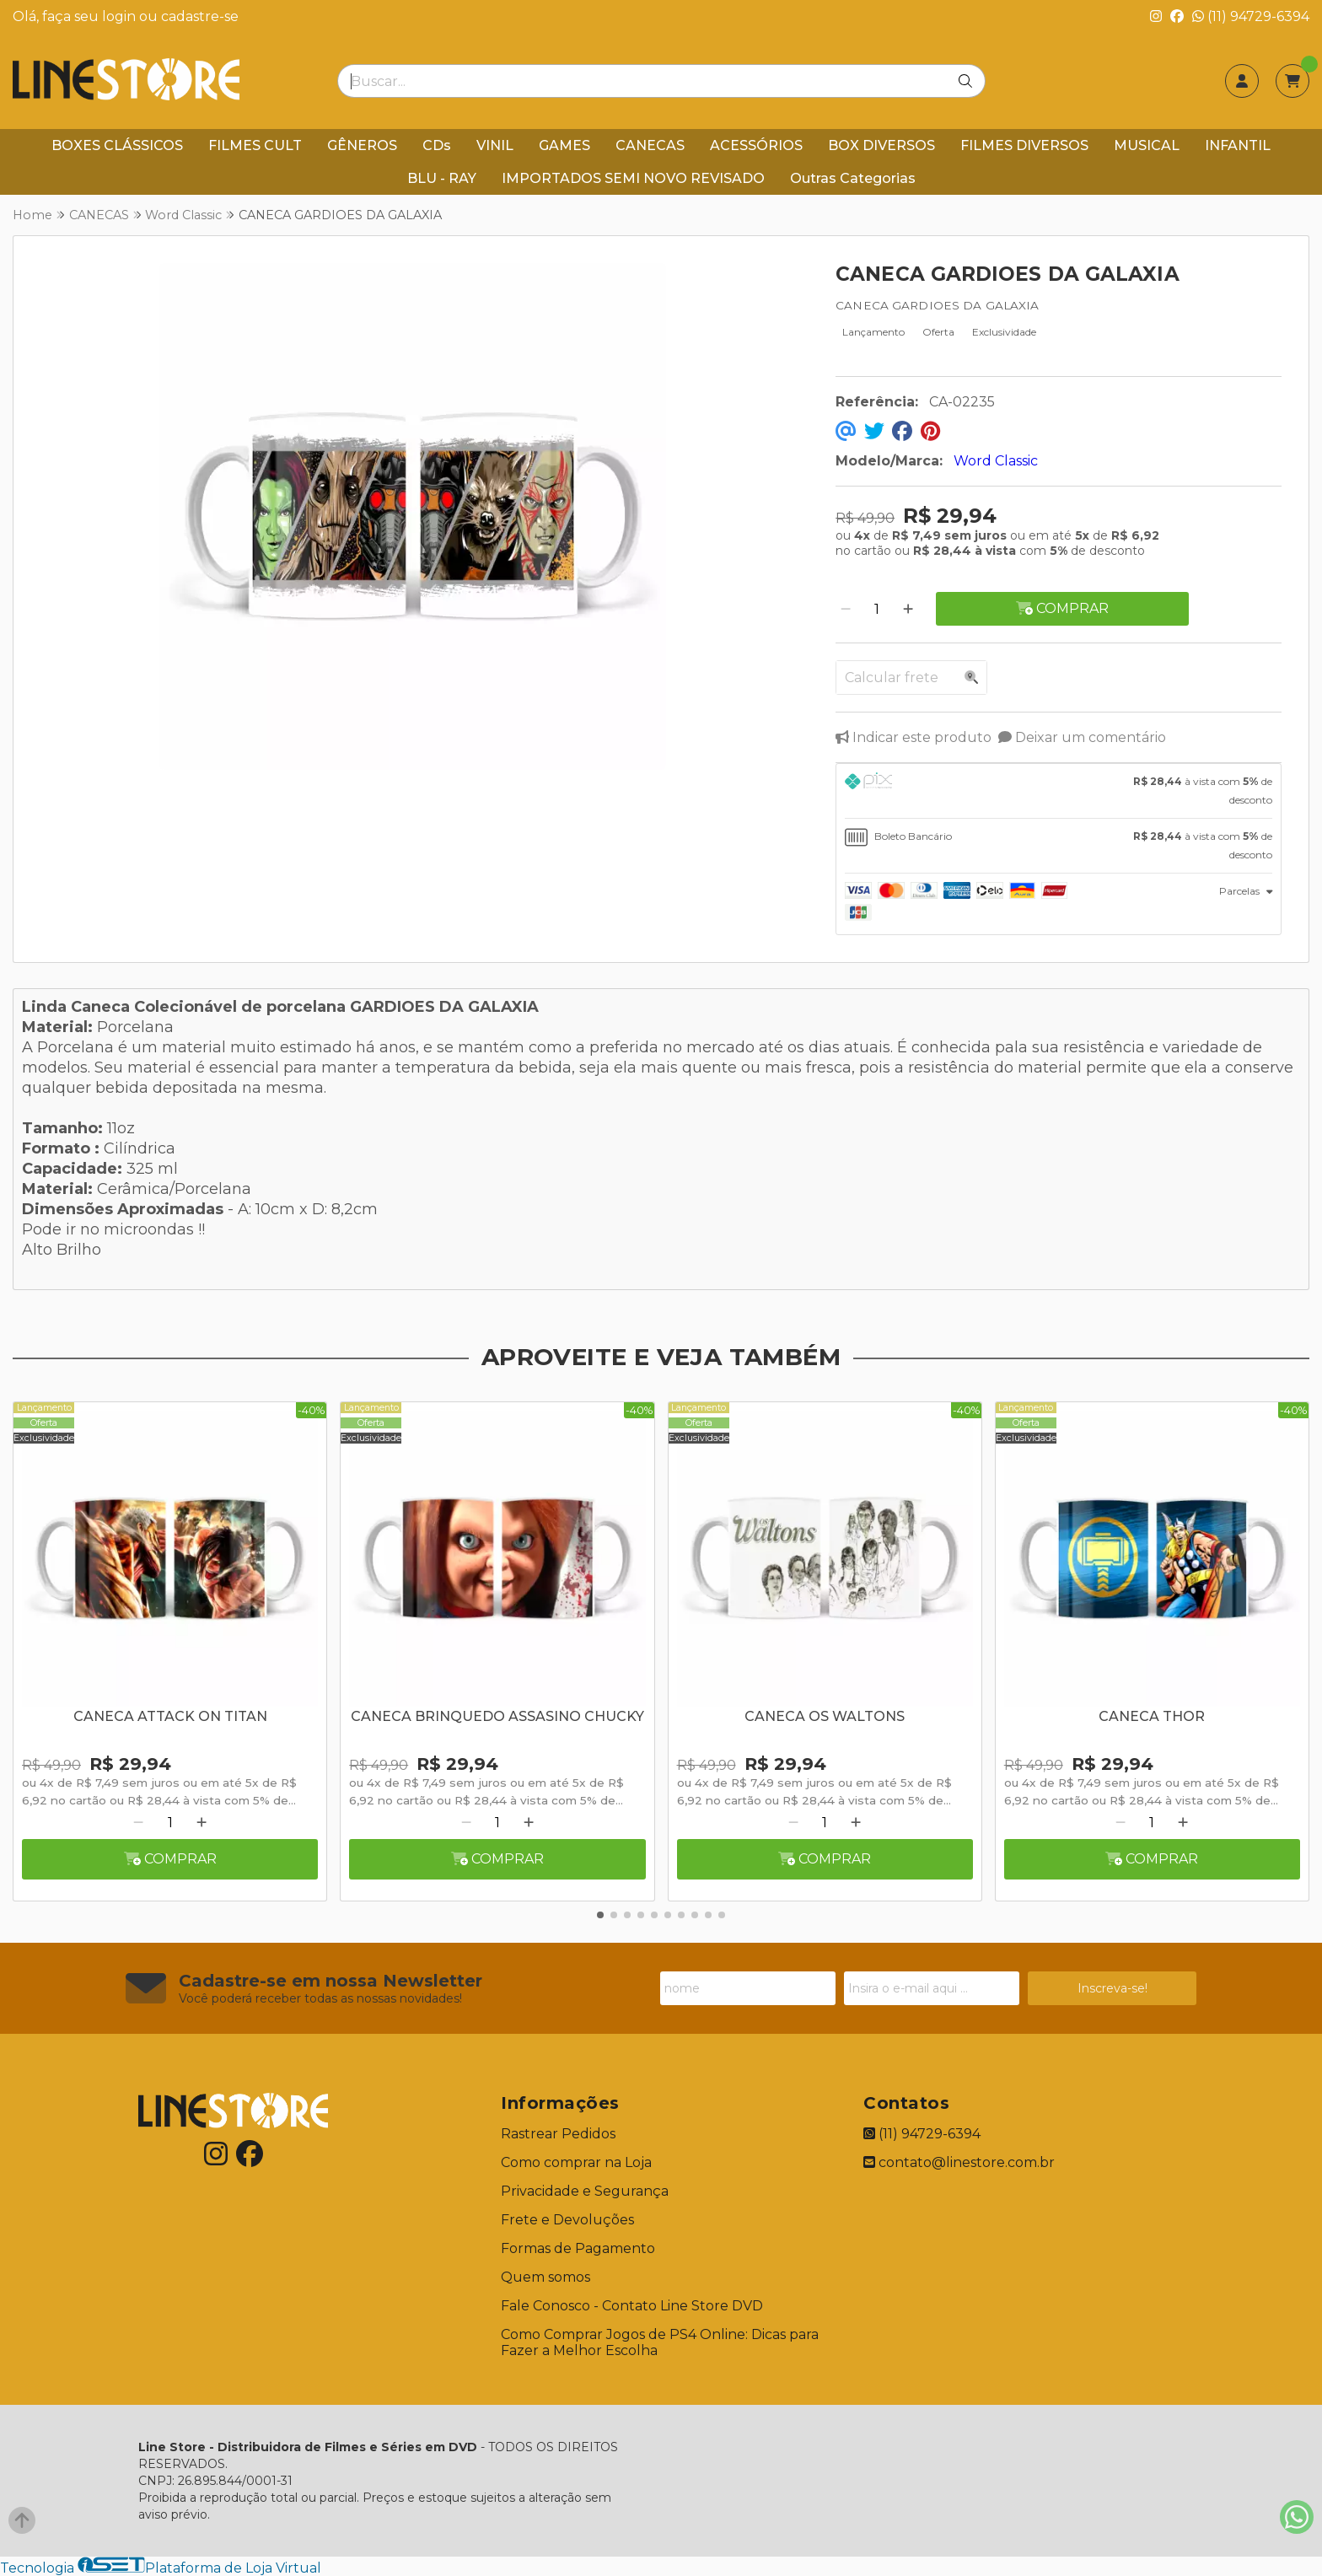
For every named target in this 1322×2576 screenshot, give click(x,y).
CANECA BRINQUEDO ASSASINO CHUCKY (497, 1716)
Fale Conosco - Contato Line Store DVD (632, 2306)
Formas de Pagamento (578, 2248)
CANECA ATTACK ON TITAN (170, 1716)
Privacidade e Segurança (585, 2191)
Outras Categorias (853, 178)
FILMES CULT (255, 145)
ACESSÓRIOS (756, 145)
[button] (600, 1915)
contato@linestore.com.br (959, 2162)
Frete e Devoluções (567, 2220)
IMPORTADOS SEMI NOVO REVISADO (633, 178)
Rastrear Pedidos (558, 2134)
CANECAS (650, 145)
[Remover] (846, 609)
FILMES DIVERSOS (1024, 145)
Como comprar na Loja (576, 2162)
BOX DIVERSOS (881, 145)
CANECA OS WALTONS (824, 1716)
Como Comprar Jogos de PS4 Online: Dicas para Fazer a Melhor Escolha (660, 2342)
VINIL (494, 145)
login (120, 16)
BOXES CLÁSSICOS (117, 145)
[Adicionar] (908, 609)
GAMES (564, 145)
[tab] (1058, 791)
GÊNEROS (362, 145)
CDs (436, 145)
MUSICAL (1147, 145)
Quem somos (545, 2277)
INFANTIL (1238, 145)
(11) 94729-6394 (1250, 16)
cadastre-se (200, 16)
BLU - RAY (441, 178)
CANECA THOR (1152, 1716)
